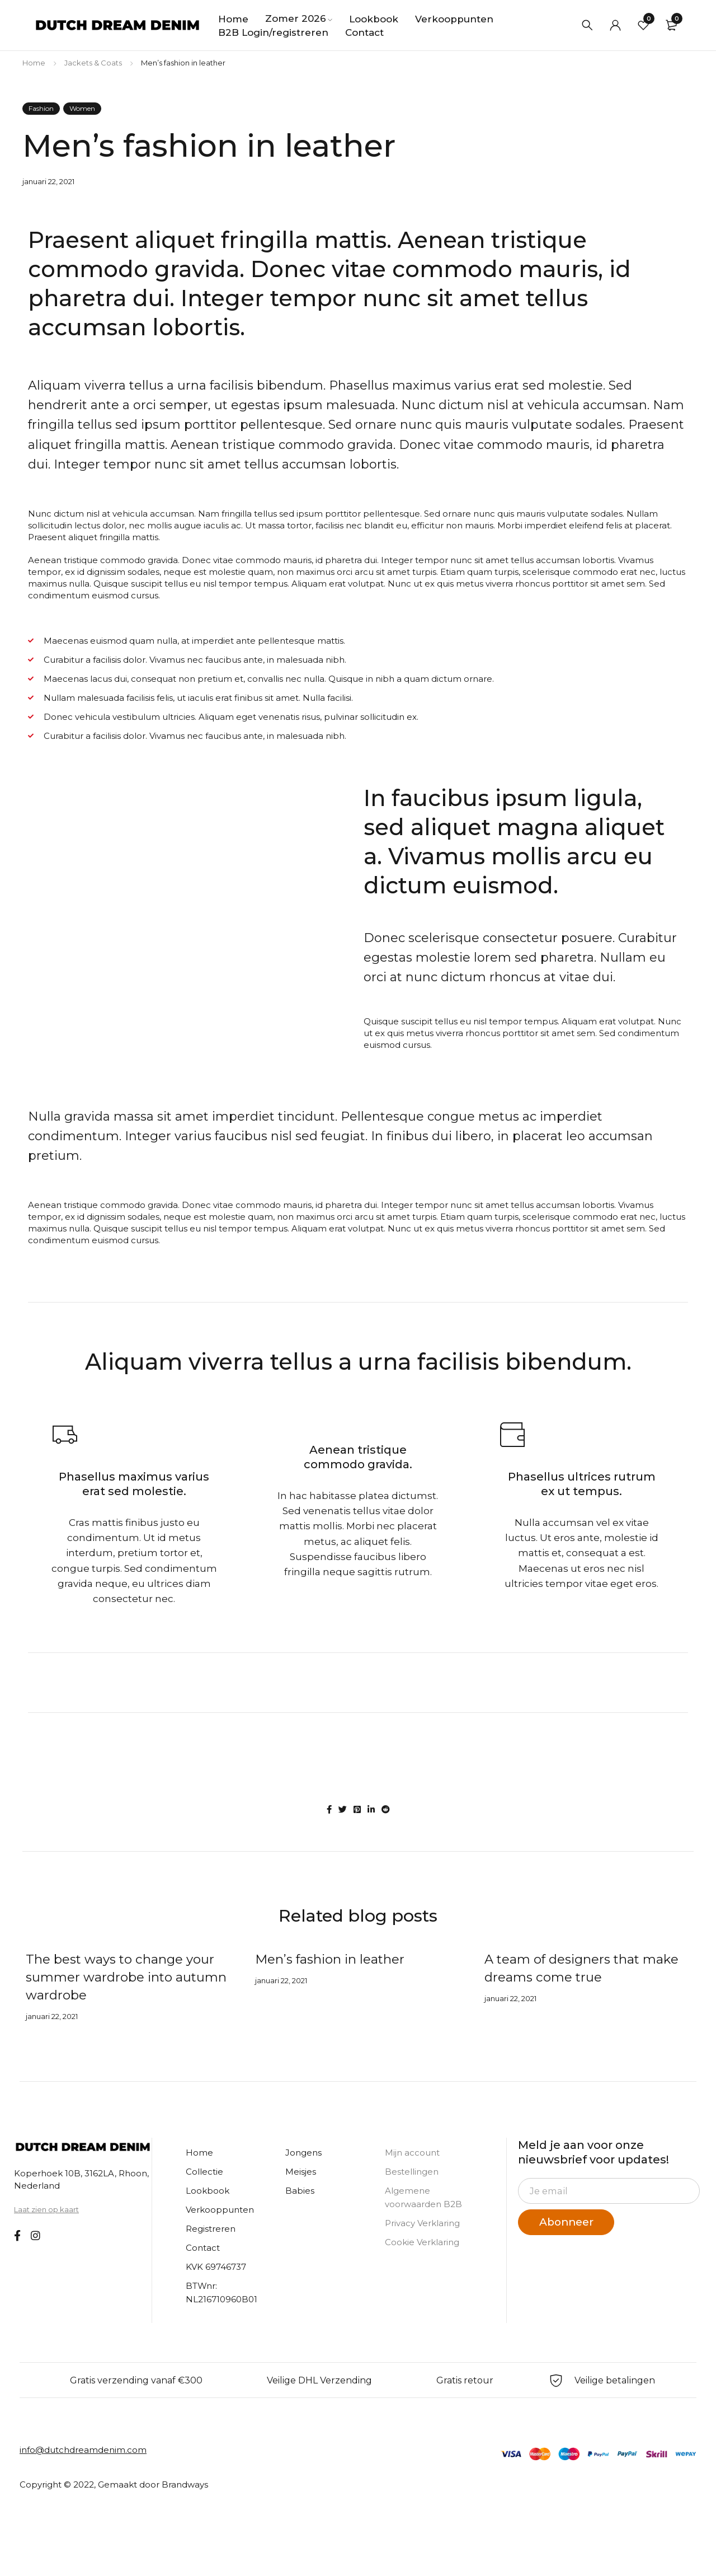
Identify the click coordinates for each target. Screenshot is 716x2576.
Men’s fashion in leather (333, 1958)
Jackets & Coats (93, 62)
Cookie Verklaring (422, 2242)
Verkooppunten (220, 2209)
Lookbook (207, 2190)
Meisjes (300, 2171)
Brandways (185, 2484)
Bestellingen (412, 2171)
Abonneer (570, 2222)
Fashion (41, 108)
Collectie (204, 2171)
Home (33, 62)
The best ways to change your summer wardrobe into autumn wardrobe (125, 1976)
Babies (299, 2190)
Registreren (210, 2228)
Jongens (303, 2152)
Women (82, 108)
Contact (203, 2247)
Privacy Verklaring (422, 2223)
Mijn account (412, 2152)
